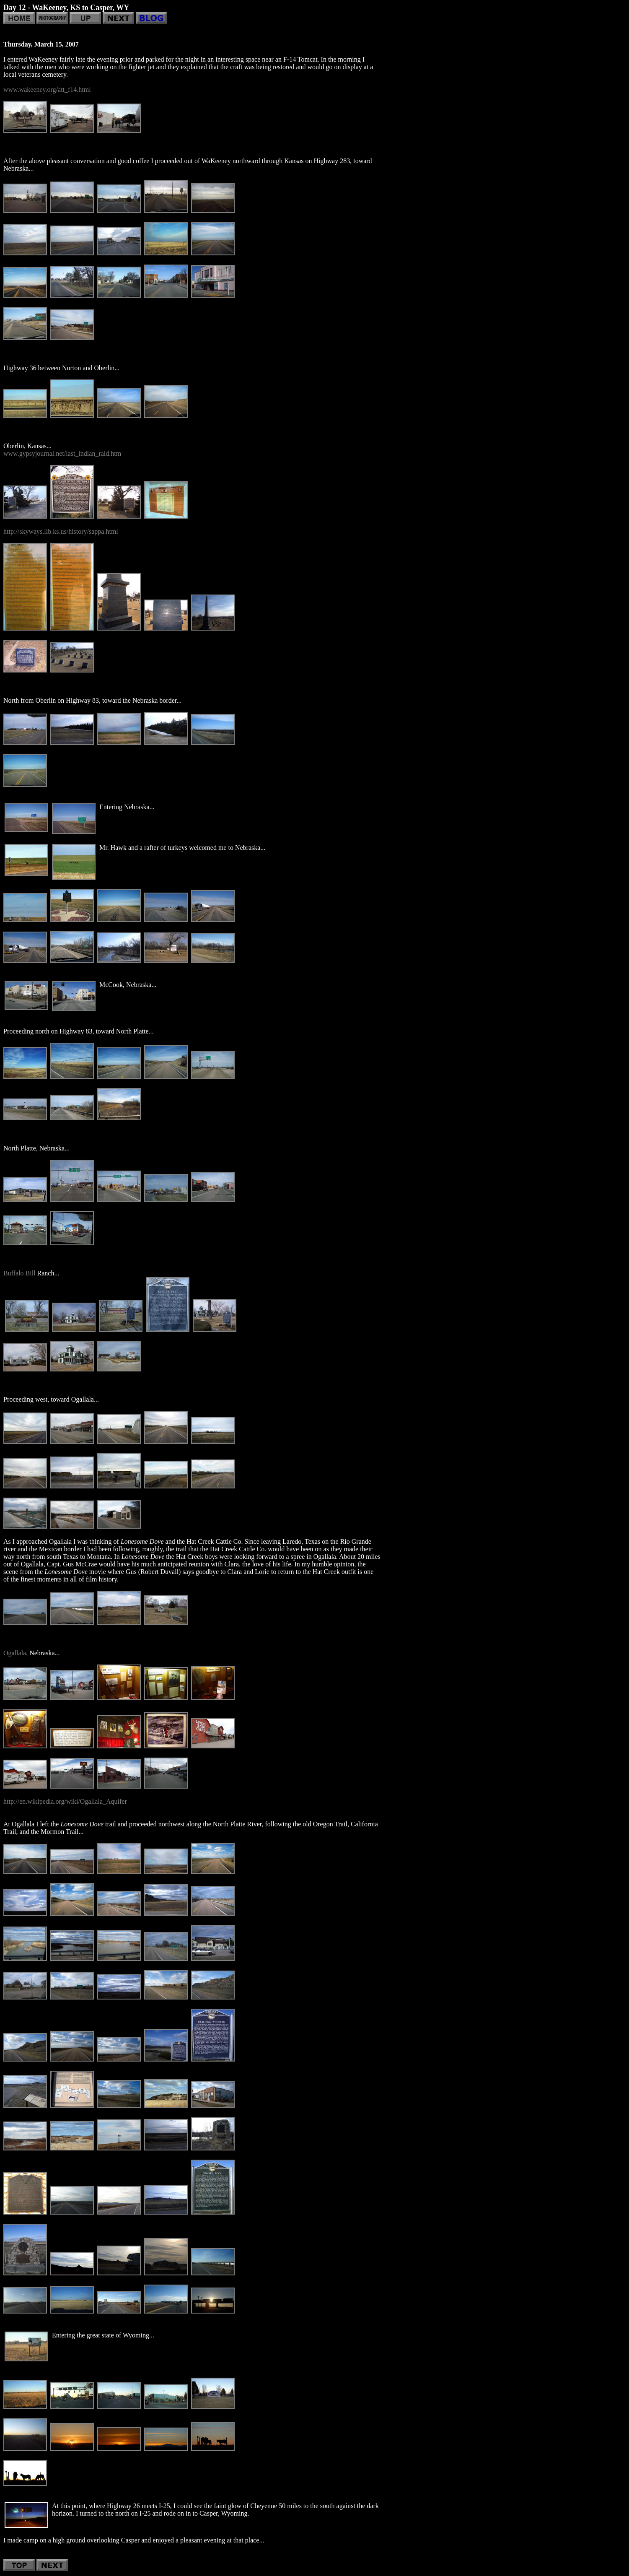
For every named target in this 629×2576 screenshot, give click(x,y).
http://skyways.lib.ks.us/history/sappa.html (60, 531)
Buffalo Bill (19, 1273)
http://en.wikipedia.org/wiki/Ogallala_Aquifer (65, 1801)
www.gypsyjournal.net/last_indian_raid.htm (62, 453)
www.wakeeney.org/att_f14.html (47, 89)
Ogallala (14, 1653)
